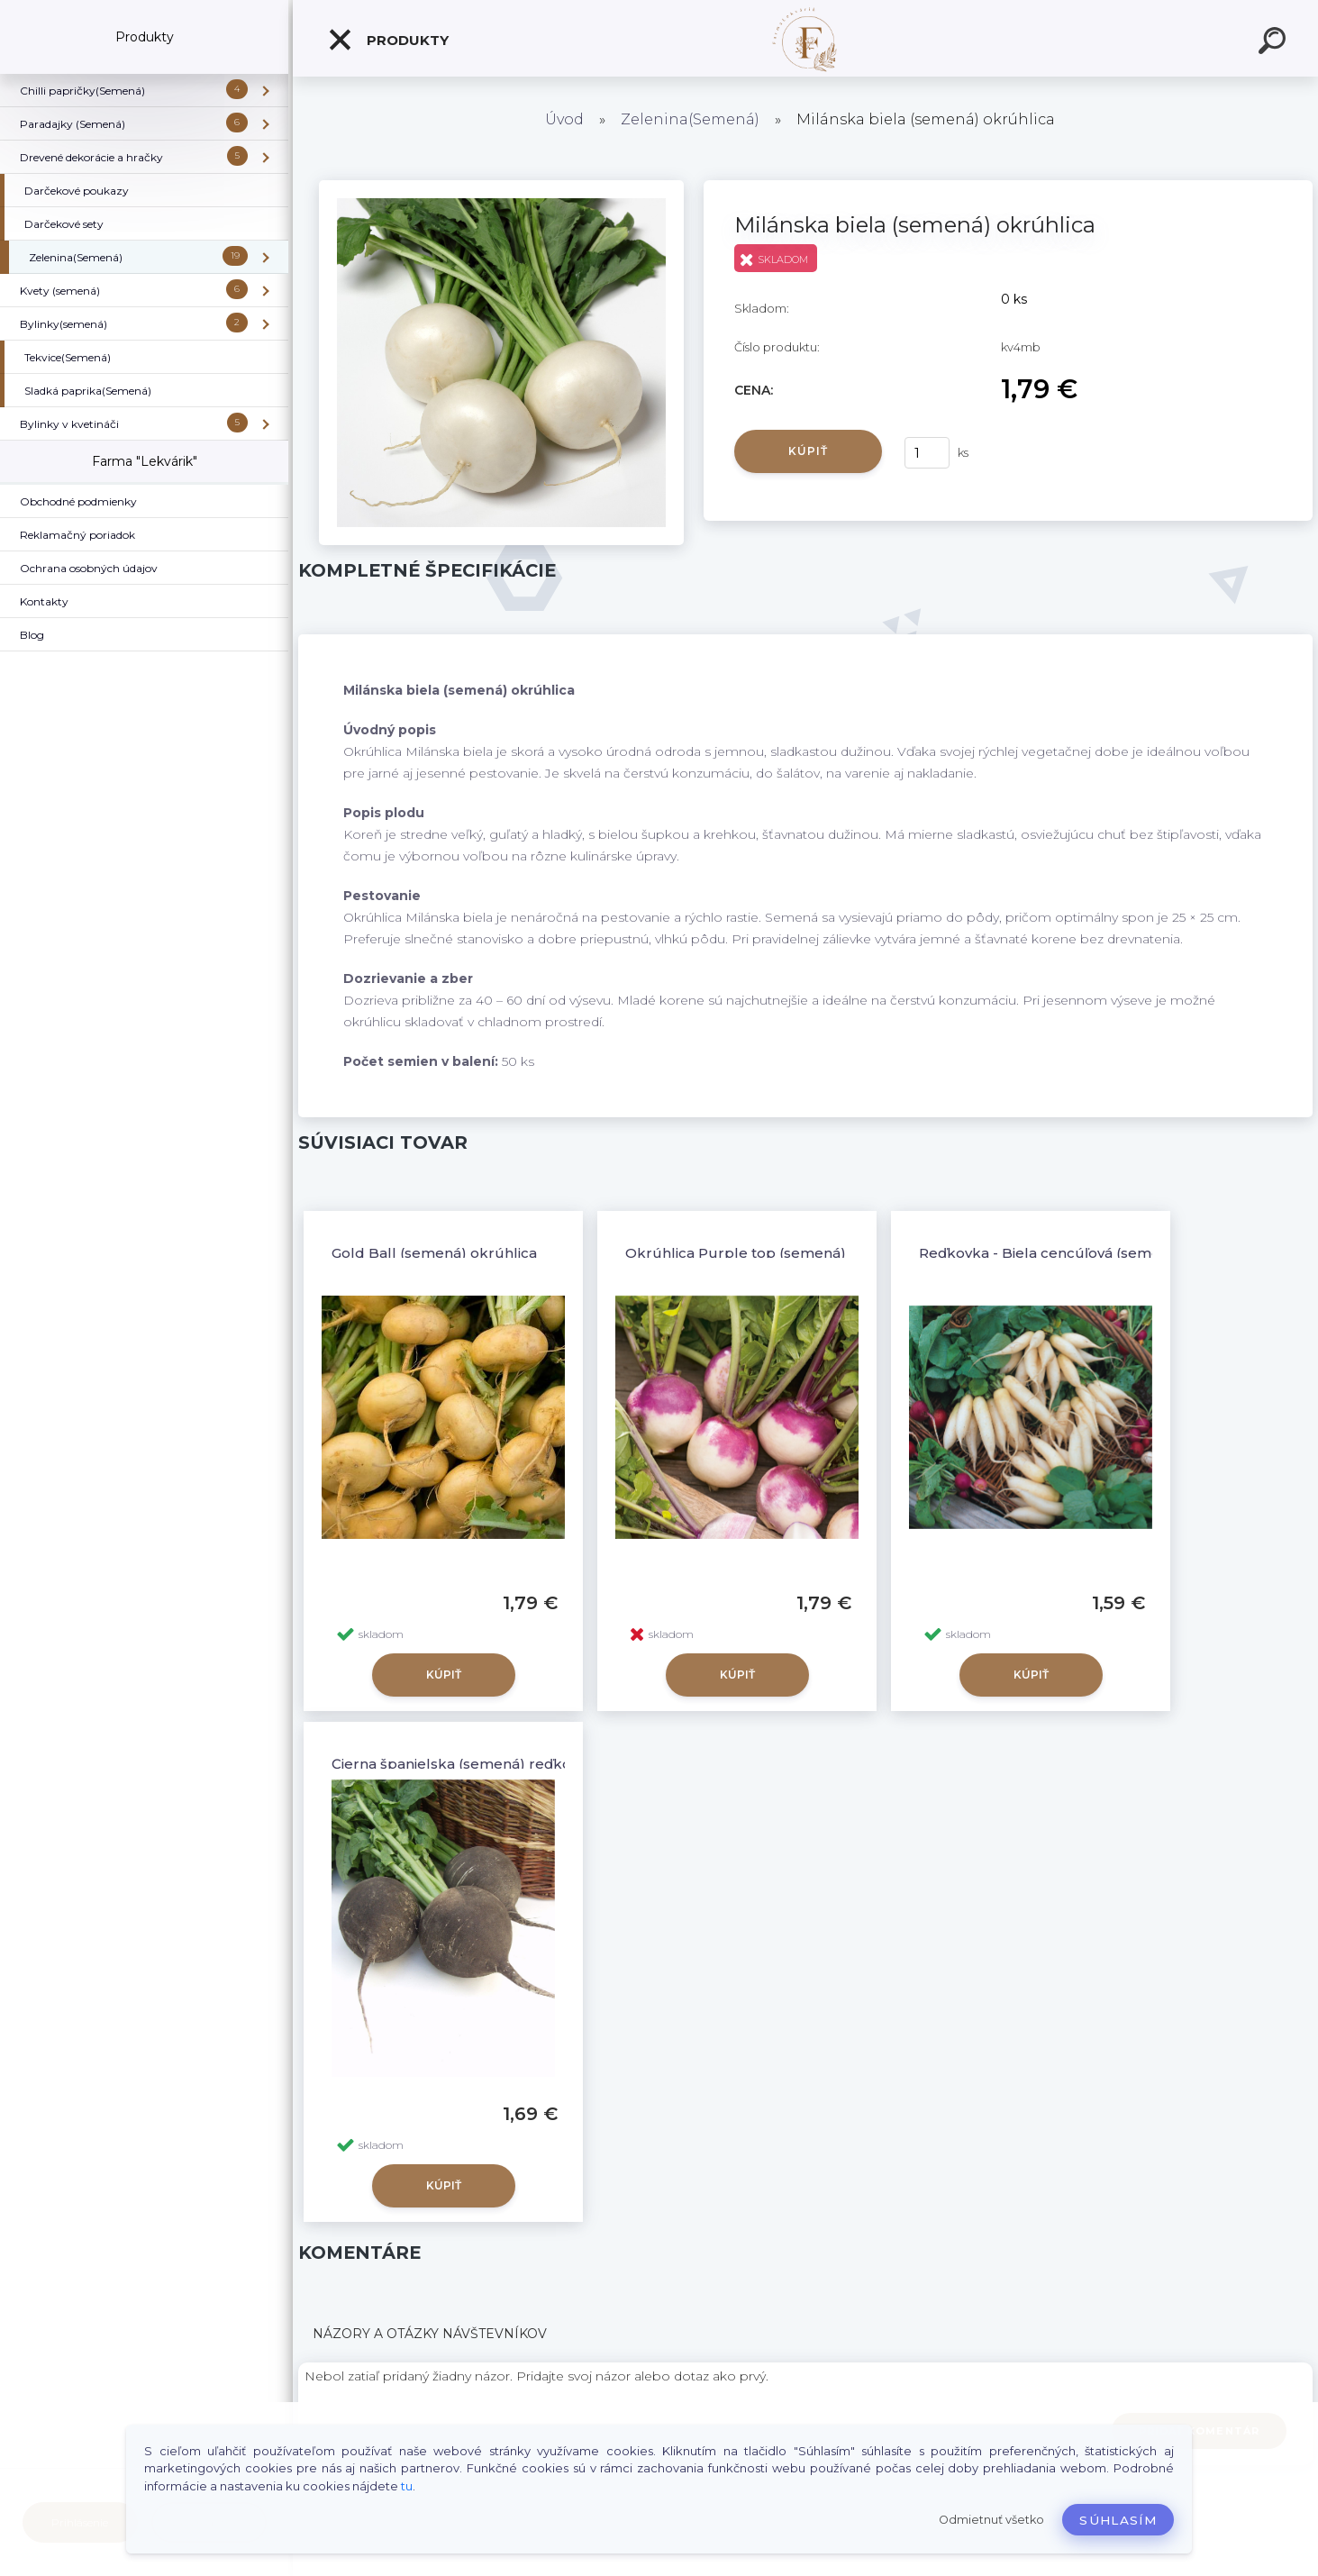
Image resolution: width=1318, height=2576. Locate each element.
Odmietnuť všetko (991, 2519)
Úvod (564, 119)
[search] (1275, 43)
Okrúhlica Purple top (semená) (735, 1253)
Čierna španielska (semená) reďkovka (463, 1764)
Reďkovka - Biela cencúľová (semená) (1051, 1253)
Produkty (388, 39)
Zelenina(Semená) (690, 119)
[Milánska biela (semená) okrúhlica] (501, 186)
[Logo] (806, 38)
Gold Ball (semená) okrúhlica (434, 1253)
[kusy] (927, 453)
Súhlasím (1118, 2520)
